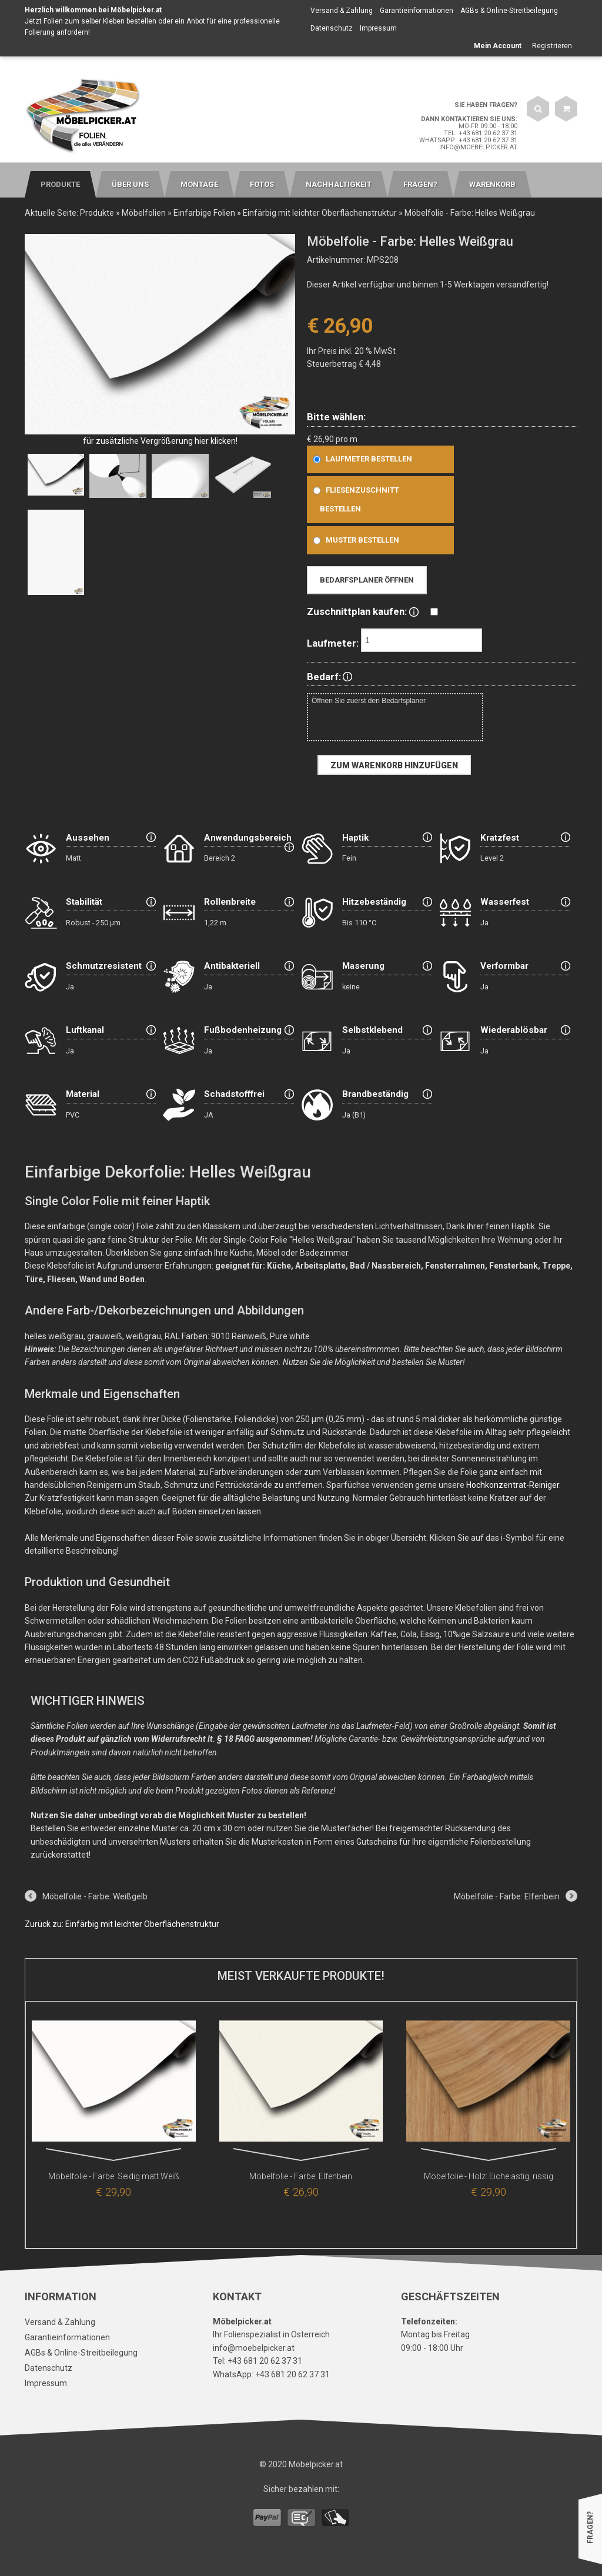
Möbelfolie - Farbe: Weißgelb (95, 1896)
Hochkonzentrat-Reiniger (512, 1485)
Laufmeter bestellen (360, 458)
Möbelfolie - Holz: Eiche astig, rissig (488, 2176)
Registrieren (552, 46)
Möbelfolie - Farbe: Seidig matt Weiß (113, 2176)
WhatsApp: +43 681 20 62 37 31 (468, 140)
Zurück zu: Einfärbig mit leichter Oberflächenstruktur (122, 1924)
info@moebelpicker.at (478, 147)
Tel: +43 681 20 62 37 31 (480, 133)
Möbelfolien (144, 213)
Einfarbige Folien (204, 213)
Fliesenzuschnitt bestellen (353, 499)
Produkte (97, 213)
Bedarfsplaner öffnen (367, 580)
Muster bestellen (353, 540)
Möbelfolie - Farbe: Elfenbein (507, 1896)
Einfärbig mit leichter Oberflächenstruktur (320, 213)
